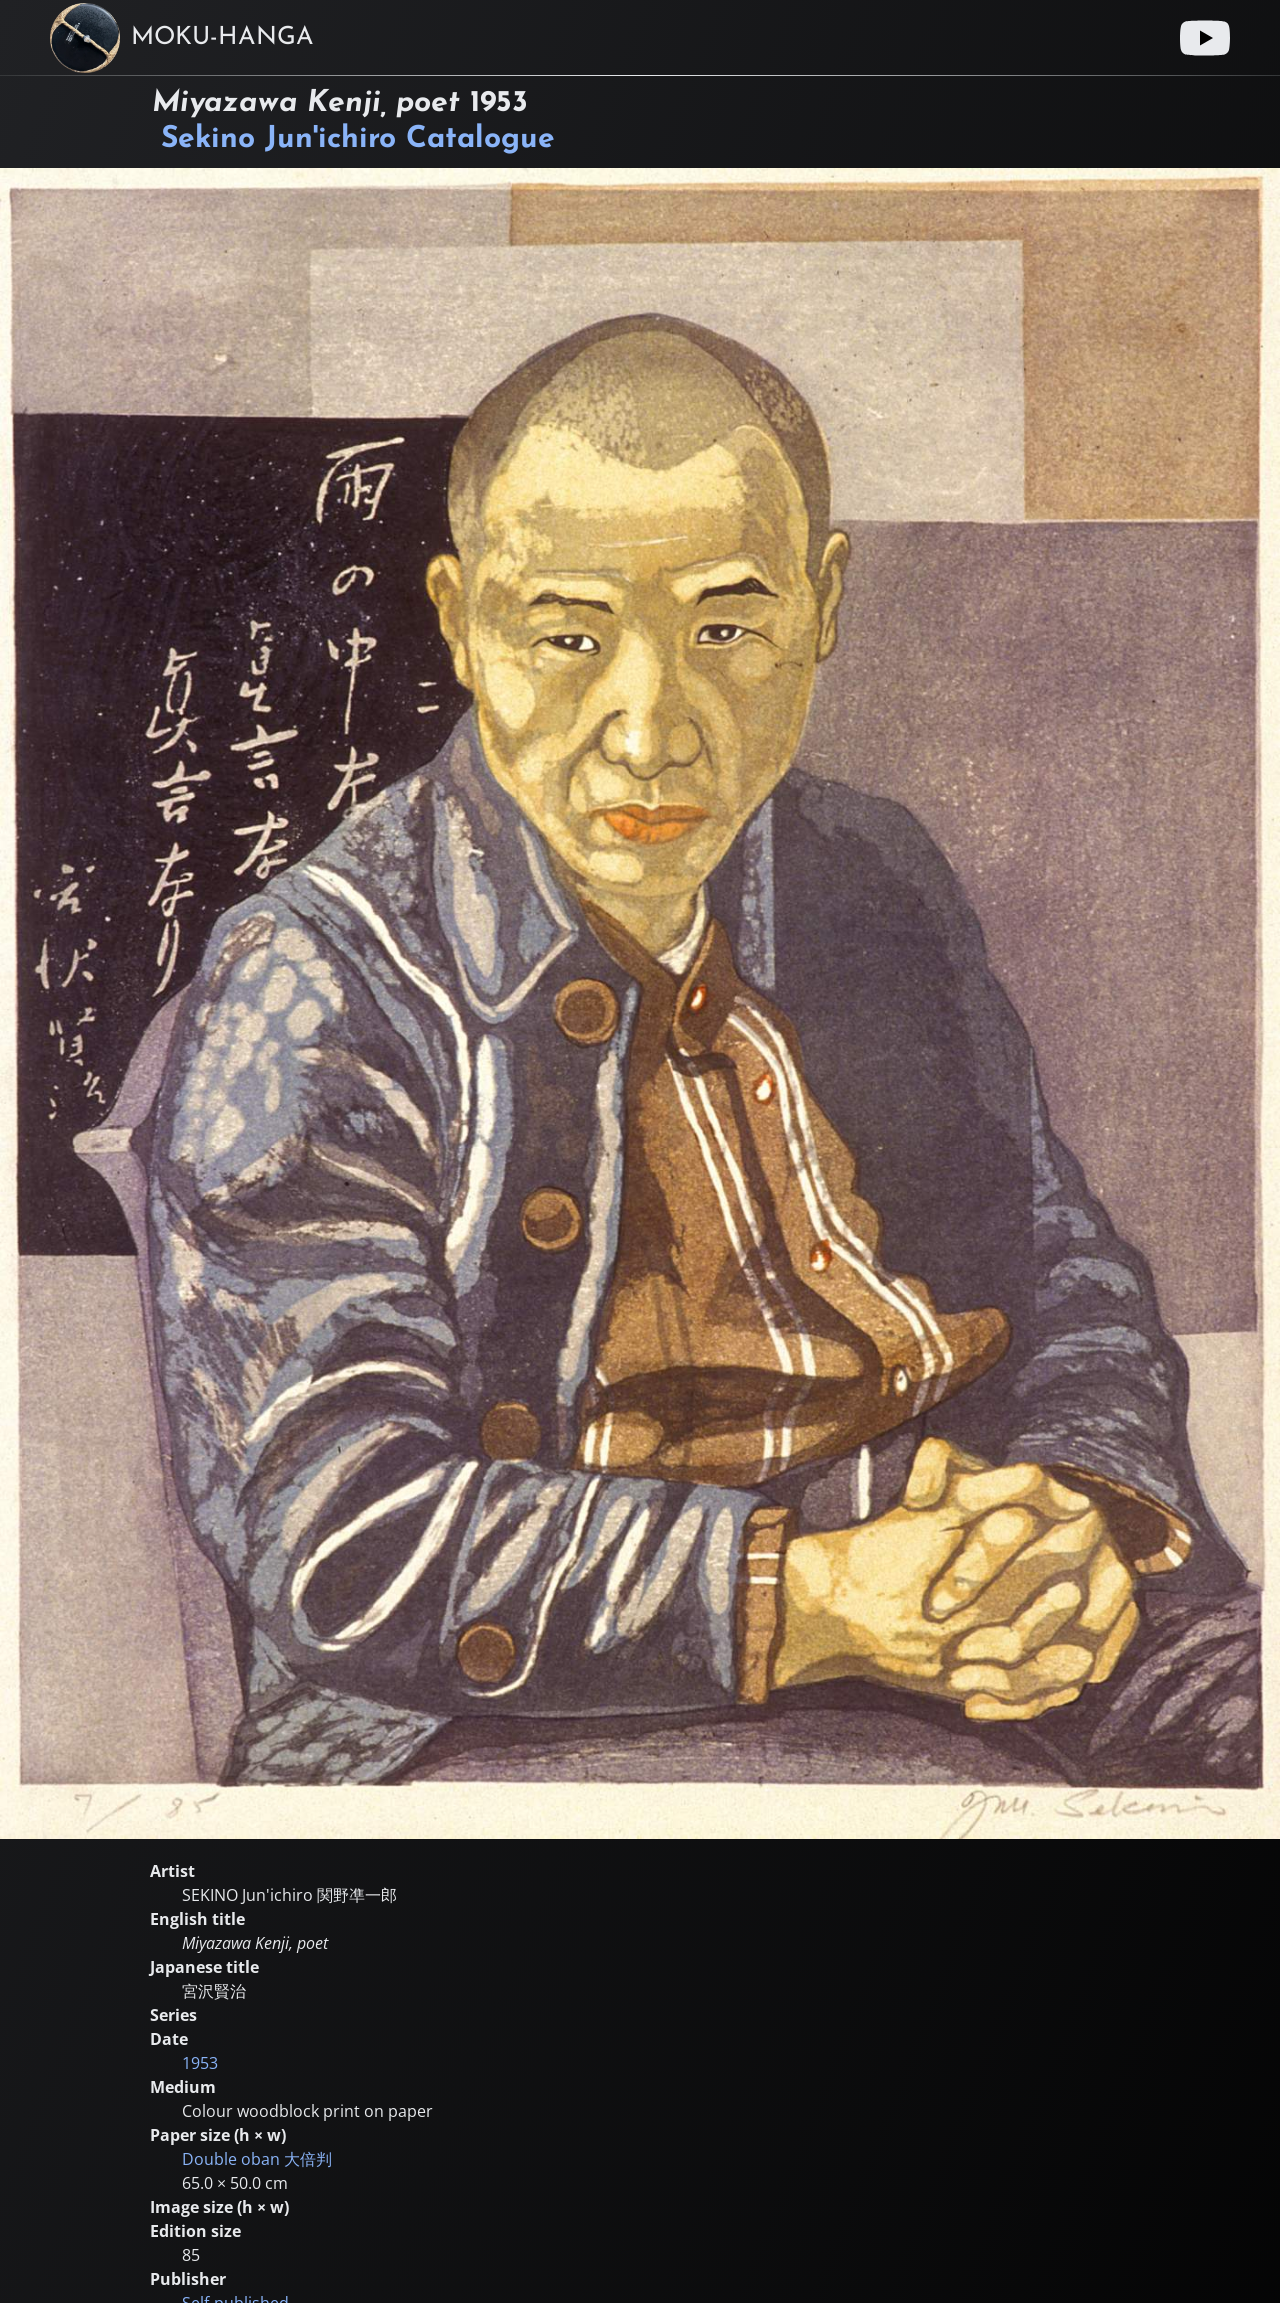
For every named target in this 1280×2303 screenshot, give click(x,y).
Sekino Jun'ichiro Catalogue (358, 139)
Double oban (257, 2159)
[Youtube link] (1205, 38)
